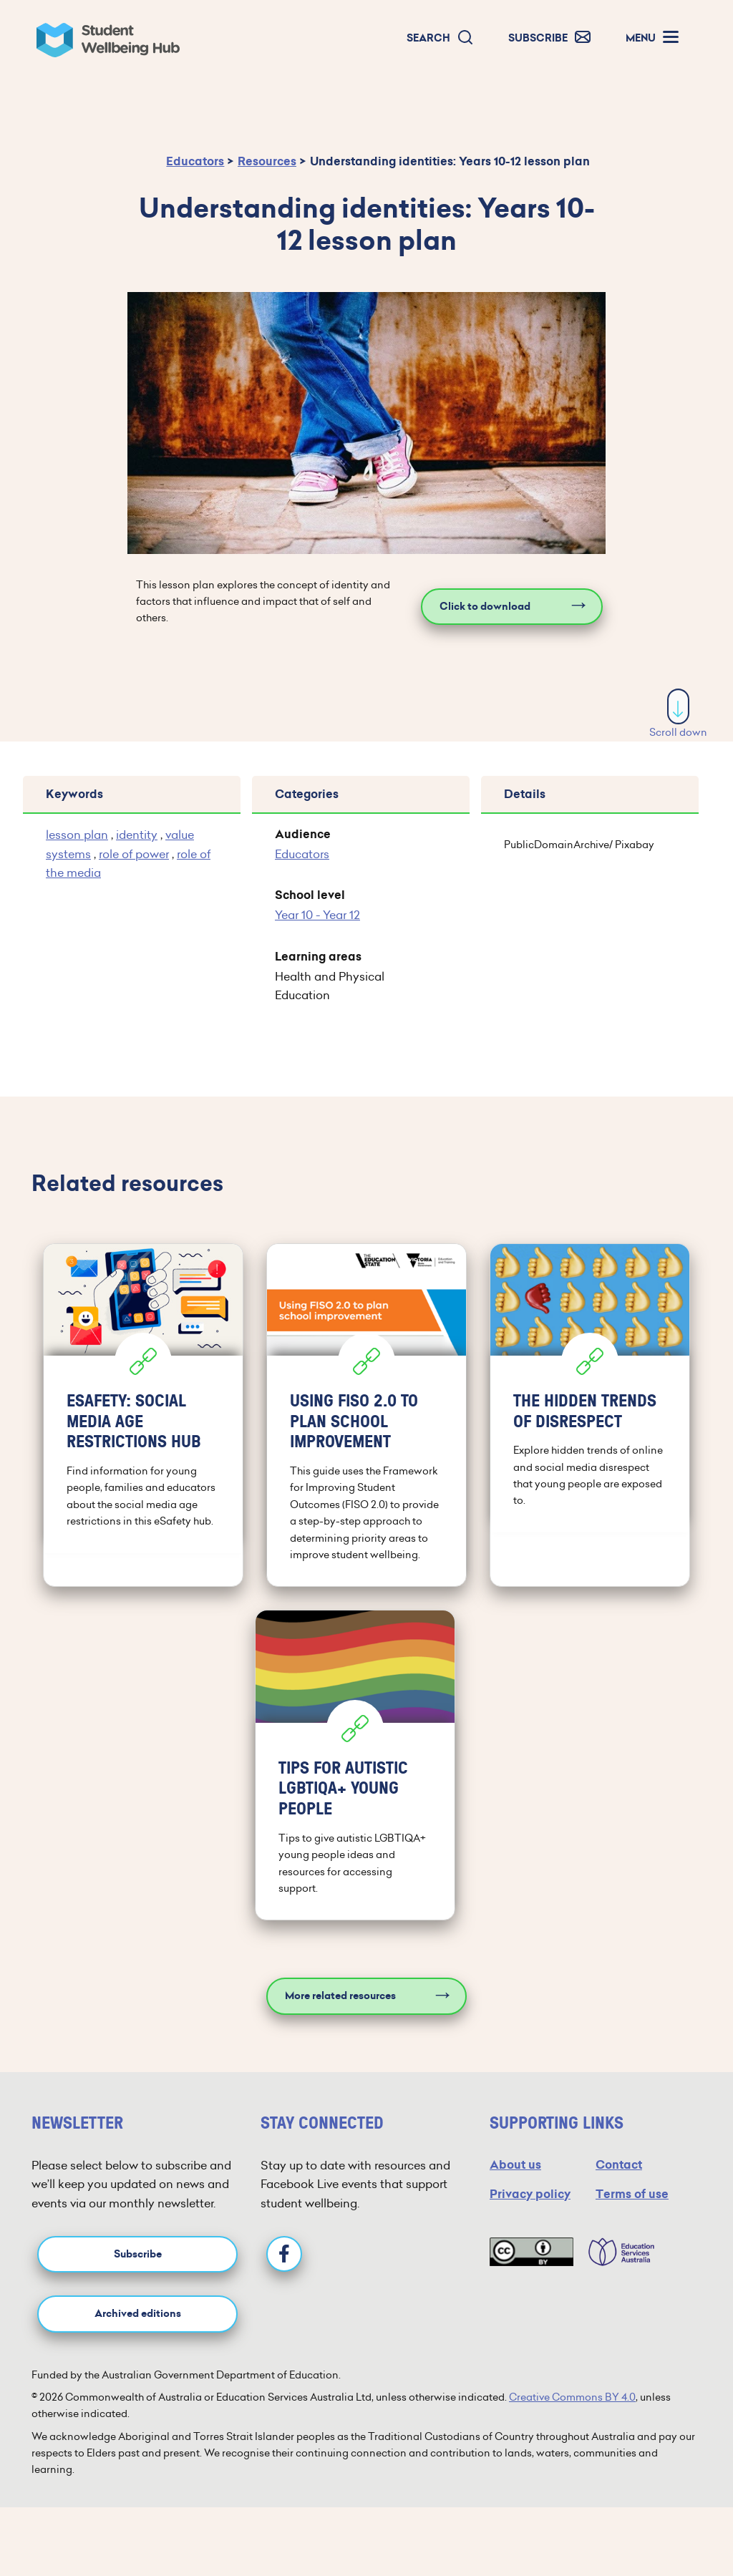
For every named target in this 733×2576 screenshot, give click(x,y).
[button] (440, 38)
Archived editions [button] (137, 2313)
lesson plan (77, 834)
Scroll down (678, 714)
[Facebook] (284, 2254)
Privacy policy (530, 2194)
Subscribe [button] (138, 2254)
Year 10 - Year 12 (317, 915)
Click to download (485, 606)
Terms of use (632, 2194)
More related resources (340, 1995)
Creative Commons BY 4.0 (572, 2397)
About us (515, 2165)
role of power (134, 854)
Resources (267, 161)
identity (136, 834)
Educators (195, 161)
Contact (619, 2165)
